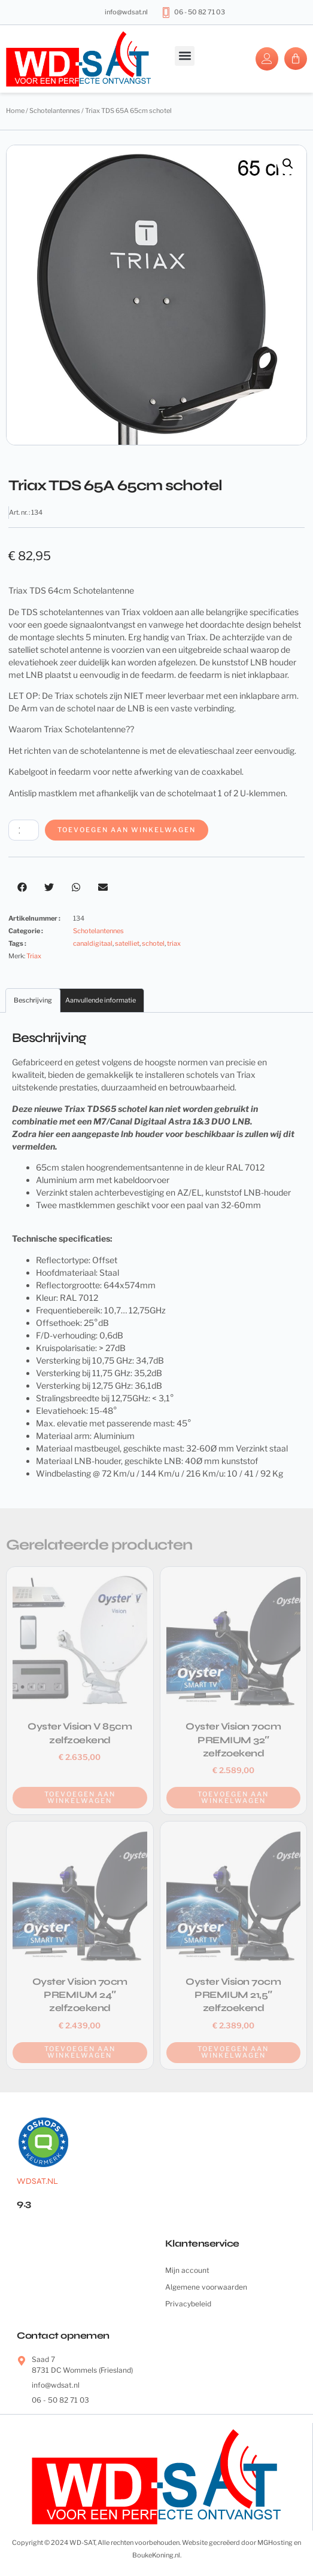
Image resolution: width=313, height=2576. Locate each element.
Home (15, 110)
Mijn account (187, 2270)
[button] (185, 56)
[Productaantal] (23, 830)
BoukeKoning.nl (156, 2555)
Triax (33, 956)
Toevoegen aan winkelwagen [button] (80, 1797)
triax (174, 943)
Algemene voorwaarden (206, 2286)
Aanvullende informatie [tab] (100, 1000)
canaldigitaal (93, 943)
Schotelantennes (54, 110)
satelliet (127, 943)
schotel (153, 943)
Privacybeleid (188, 2303)
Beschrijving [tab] (33, 1000)
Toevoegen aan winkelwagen (126, 830)
